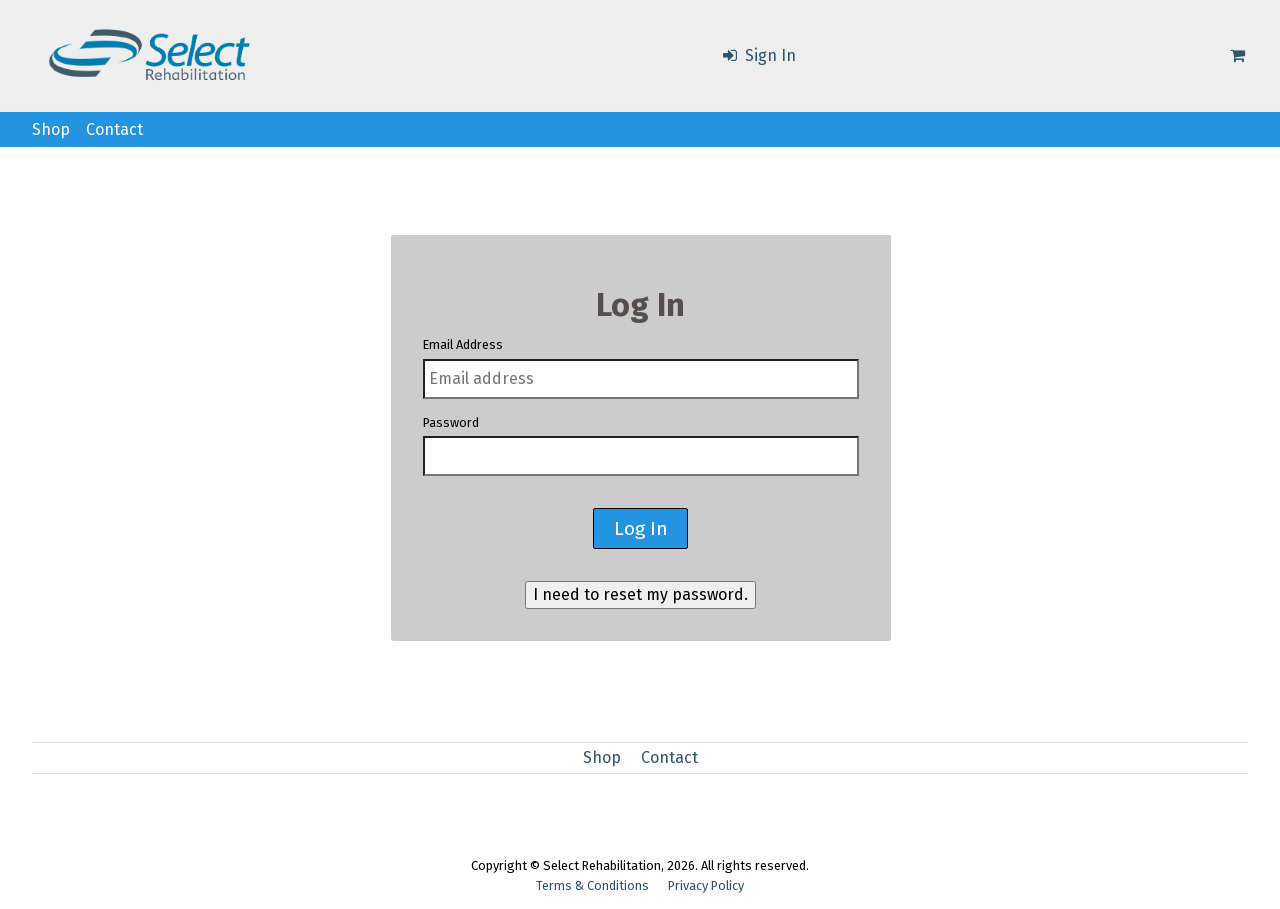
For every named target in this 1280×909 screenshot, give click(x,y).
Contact (114, 129)
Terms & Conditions (592, 885)
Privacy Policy (706, 885)
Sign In (758, 55)
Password (451, 422)
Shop (51, 129)
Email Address (463, 344)
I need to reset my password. (640, 594)
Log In (641, 528)
